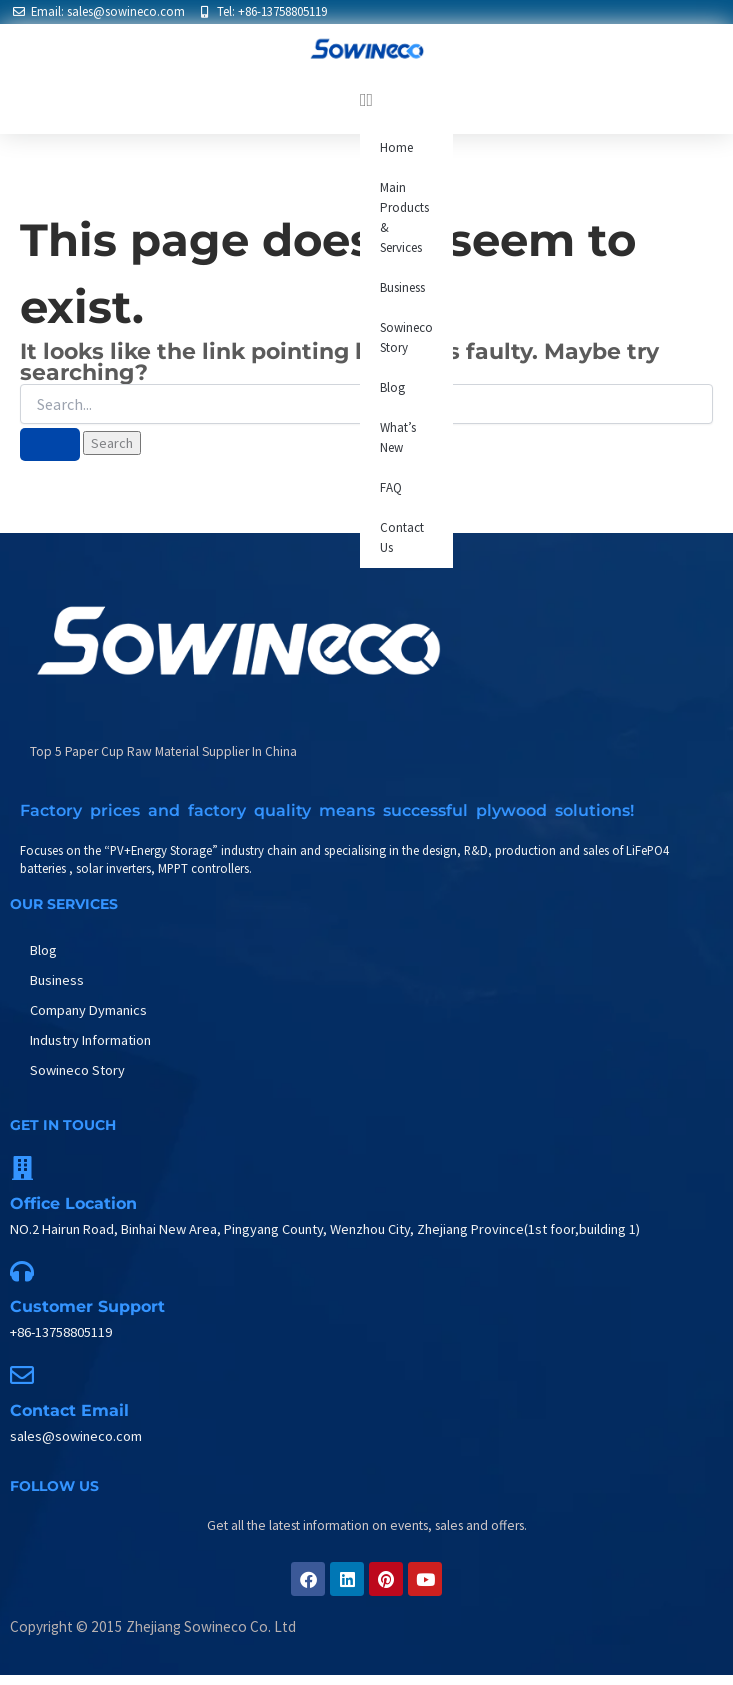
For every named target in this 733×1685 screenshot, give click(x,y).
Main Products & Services (404, 217)
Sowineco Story (406, 337)
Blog (392, 387)
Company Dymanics (88, 1010)
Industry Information (90, 1040)
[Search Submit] (50, 444)
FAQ (391, 487)
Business (402, 287)
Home (396, 147)
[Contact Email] (22, 1375)
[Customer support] (22, 1271)
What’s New (398, 437)
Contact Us (402, 537)
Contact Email (69, 1410)
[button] (366, 100)
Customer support (87, 1306)
